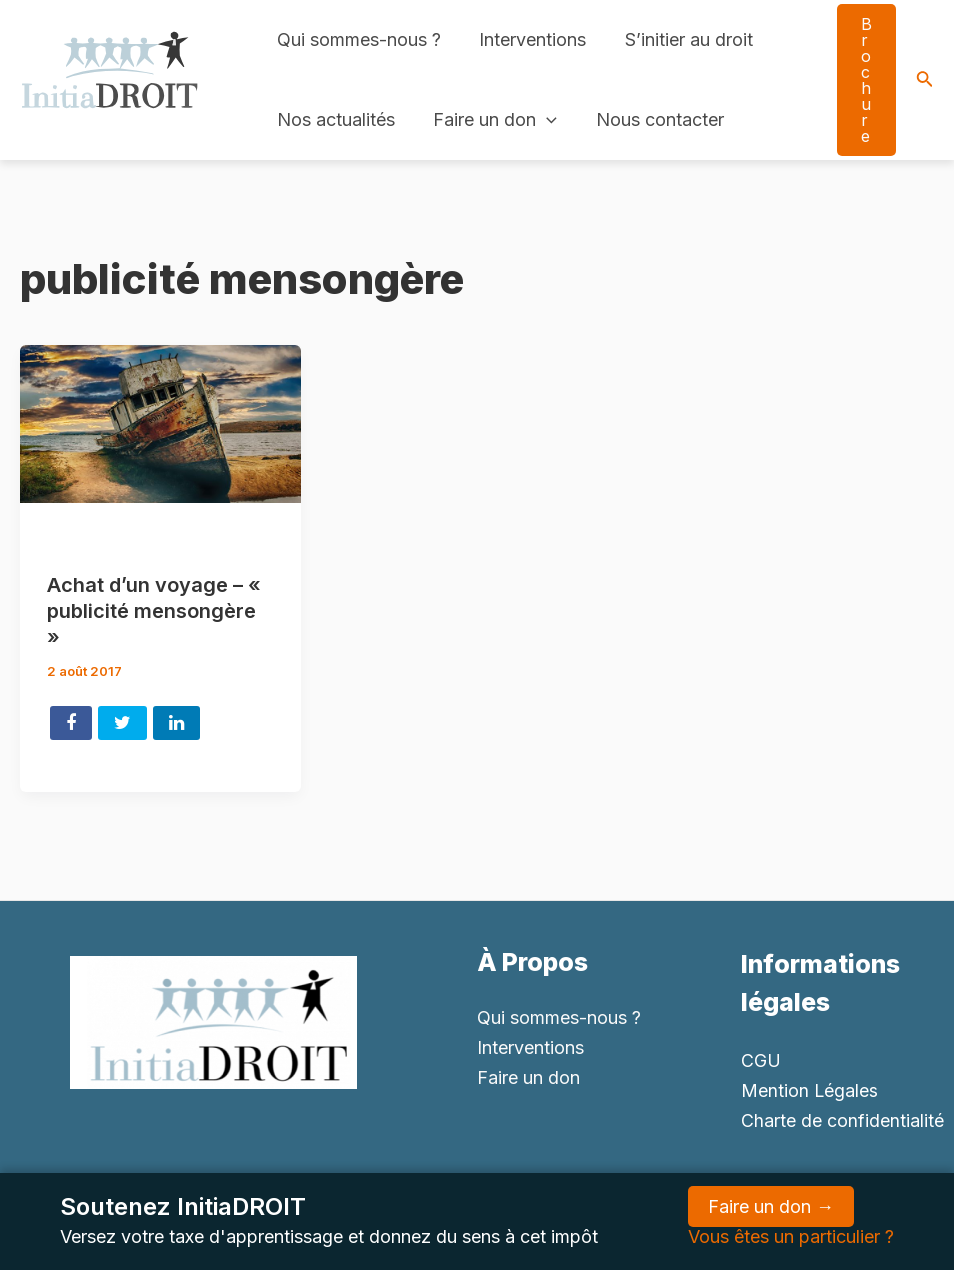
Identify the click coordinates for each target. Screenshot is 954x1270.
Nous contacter (654, 119)
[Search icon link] (925, 80)
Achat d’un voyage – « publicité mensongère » (154, 611)
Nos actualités (335, 119)
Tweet (122, 723)
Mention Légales (810, 1090)
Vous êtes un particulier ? (791, 1236)
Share (71, 723)
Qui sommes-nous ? (358, 39)
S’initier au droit (683, 39)
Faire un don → (771, 1206)
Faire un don (492, 120)
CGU (761, 1060)
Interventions (529, 39)
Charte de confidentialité (842, 1120)
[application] (543, 120)
